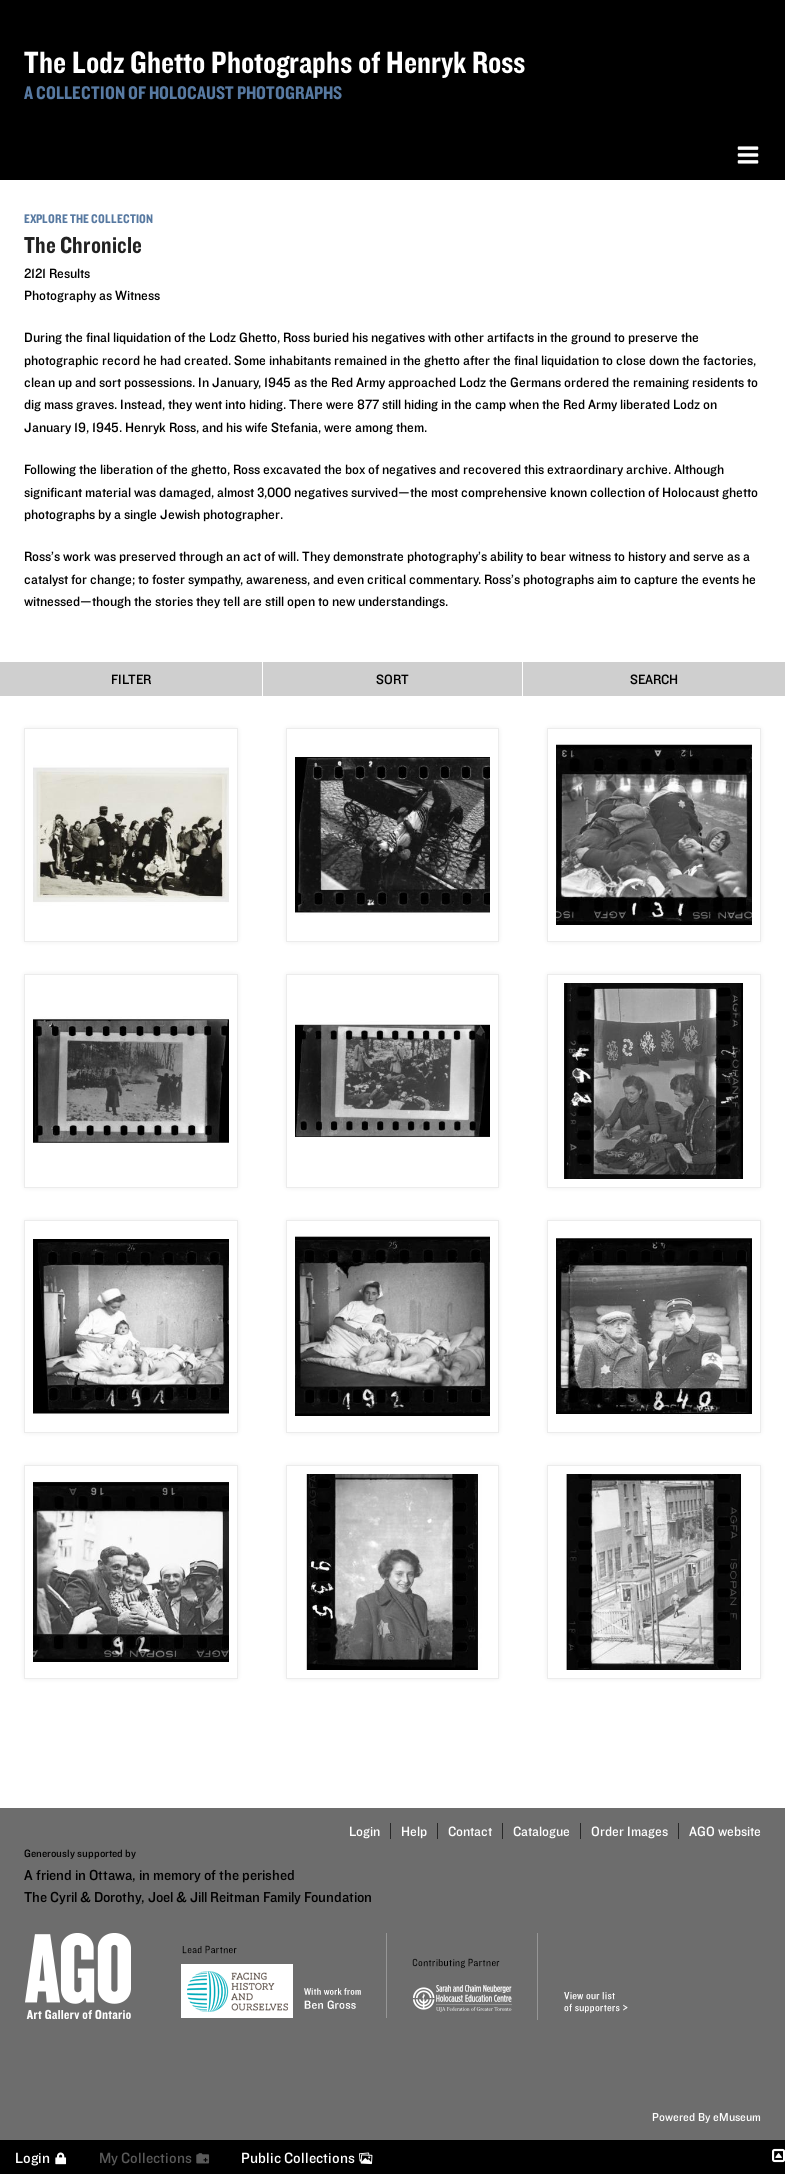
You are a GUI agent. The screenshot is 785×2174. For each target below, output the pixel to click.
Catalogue (541, 1831)
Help (414, 1831)
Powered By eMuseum (706, 2116)
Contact (470, 1831)
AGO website (725, 1831)
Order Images (629, 1831)
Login (364, 1831)
